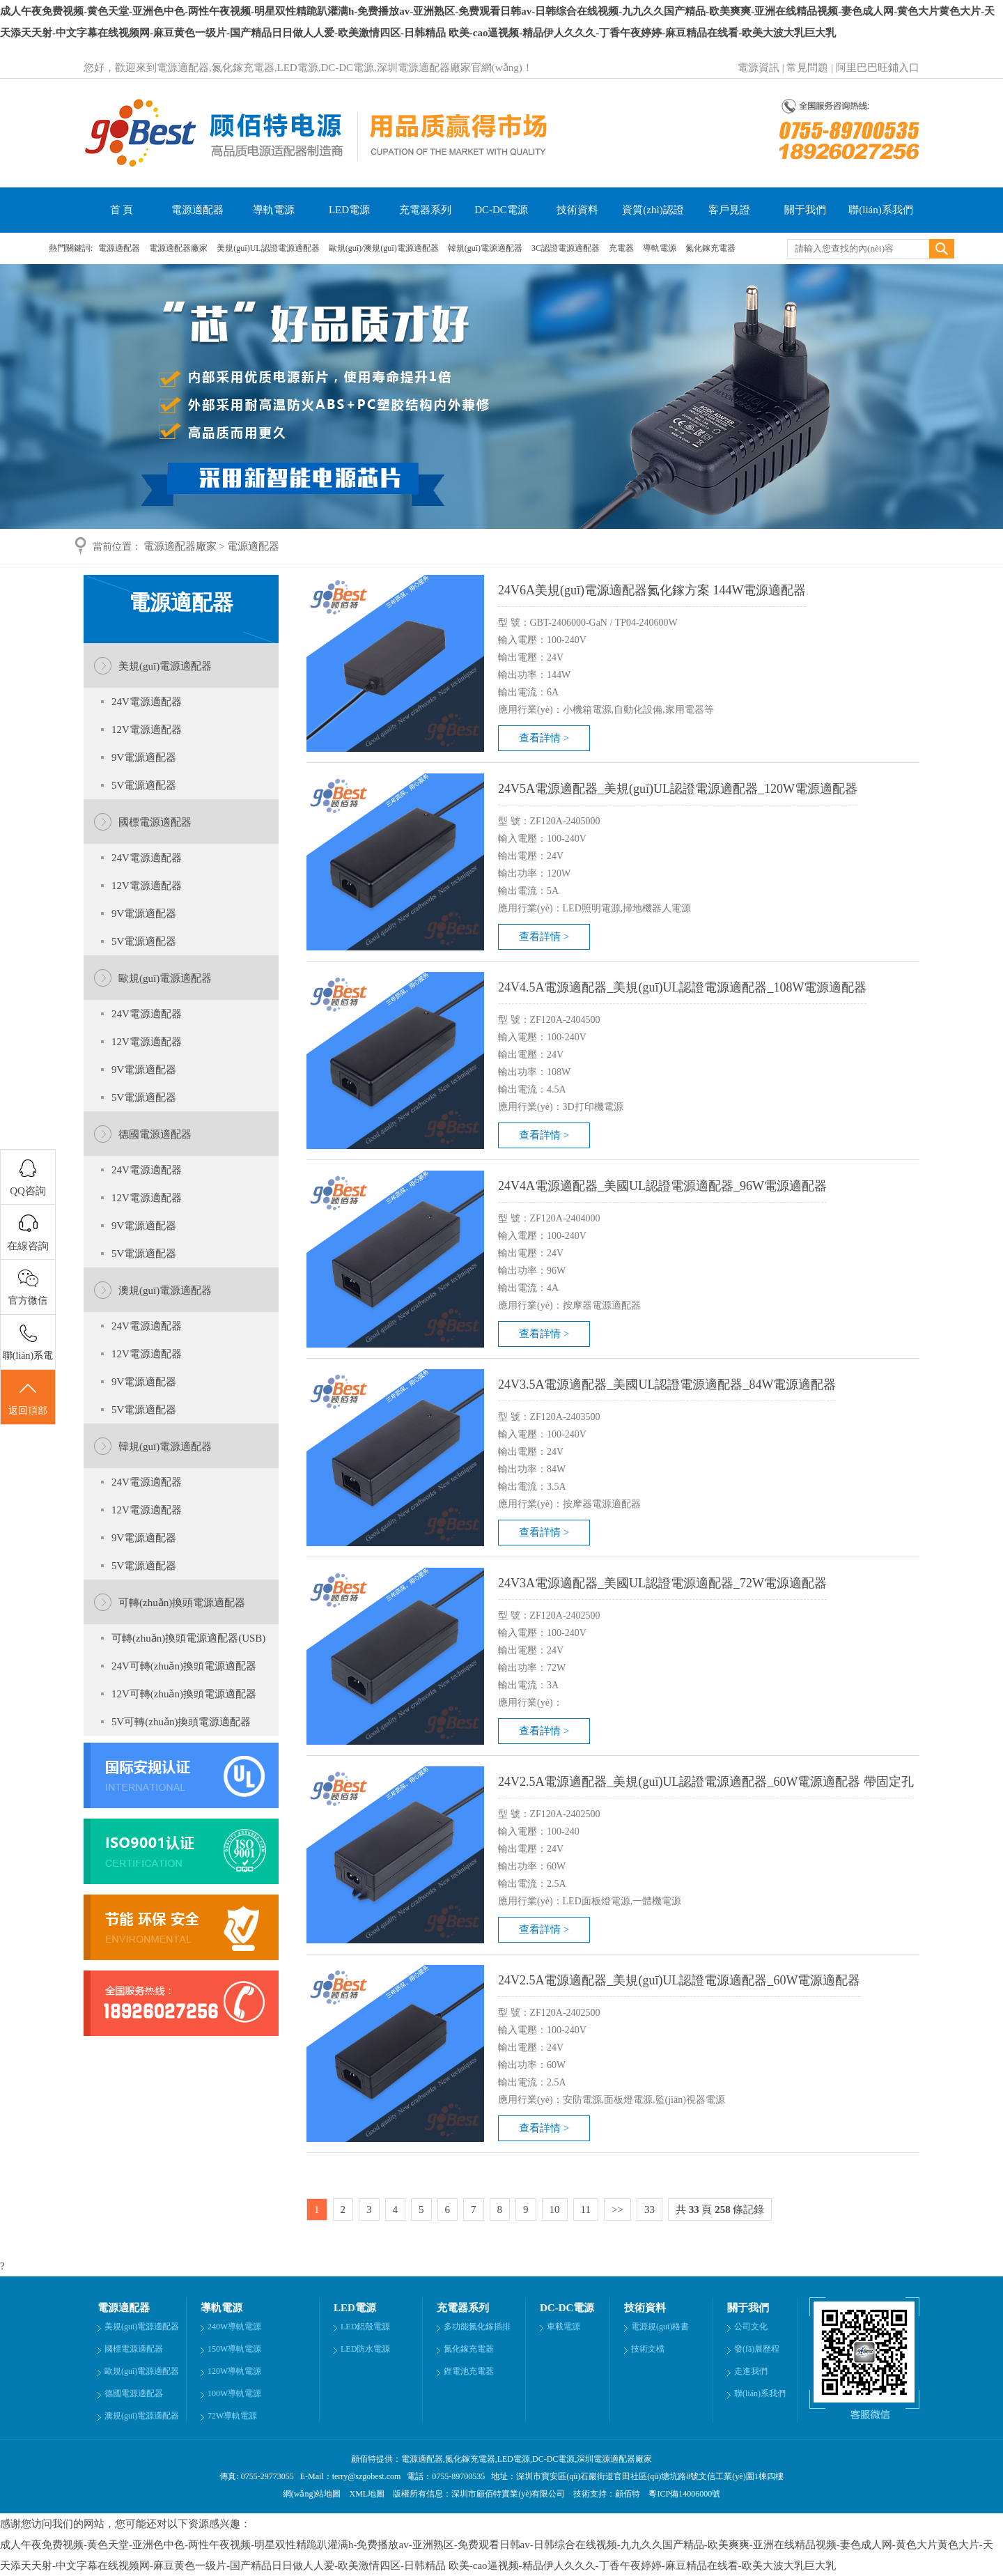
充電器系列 (425, 209)
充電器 (622, 248)
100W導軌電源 (234, 2393)
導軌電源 (274, 209)
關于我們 (805, 209)
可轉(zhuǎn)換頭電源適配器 (181, 1602)
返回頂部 (28, 1398)
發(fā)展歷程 (756, 2349)
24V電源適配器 (146, 701)
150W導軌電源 (234, 2349)
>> (617, 2209)
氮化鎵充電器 (710, 248)
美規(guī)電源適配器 (165, 666)
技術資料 (577, 209)
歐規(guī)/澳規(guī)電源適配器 (385, 248)
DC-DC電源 (501, 209)
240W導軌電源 (234, 2326)
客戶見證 (729, 209)
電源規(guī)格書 (660, 2326)
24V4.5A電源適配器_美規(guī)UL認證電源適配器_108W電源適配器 (682, 987)
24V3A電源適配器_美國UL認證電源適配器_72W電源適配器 (662, 1583)
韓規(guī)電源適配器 (486, 248)
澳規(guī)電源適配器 (165, 1290)
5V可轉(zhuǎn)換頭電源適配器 (181, 1721)
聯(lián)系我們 (880, 209)
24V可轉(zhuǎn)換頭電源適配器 (183, 1666)
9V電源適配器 (143, 757)
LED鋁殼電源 (365, 2326)
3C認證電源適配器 (566, 248)
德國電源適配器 (155, 1134)
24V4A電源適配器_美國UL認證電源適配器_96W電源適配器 (662, 1186)
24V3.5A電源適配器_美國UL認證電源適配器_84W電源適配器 (667, 1384)
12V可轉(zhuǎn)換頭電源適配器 (183, 1693)
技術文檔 (647, 2349)
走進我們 (751, 2371)
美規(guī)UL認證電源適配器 (269, 248)
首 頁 (122, 209)
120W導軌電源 (234, 2371)
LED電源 (349, 209)
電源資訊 (758, 67)
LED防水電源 (365, 2349)
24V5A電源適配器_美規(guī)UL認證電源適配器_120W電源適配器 (677, 789)
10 (555, 2209)
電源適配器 (197, 209)
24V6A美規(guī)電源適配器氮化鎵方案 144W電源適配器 (652, 590)
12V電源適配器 (146, 729)
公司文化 (751, 2326)
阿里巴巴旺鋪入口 (877, 67)
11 (586, 2209)
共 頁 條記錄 (720, 2209)
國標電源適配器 (155, 822)
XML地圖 (366, 2494)
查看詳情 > (544, 737)
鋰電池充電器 (469, 2371)
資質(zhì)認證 (652, 209)
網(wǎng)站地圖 (312, 2494)
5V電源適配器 (143, 785)
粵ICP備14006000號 (681, 2494)
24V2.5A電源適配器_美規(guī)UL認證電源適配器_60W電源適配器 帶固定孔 (706, 1782)
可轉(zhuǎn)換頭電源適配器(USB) (188, 1638)
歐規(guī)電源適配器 (165, 978)
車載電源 (563, 2326)
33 (649, 2209)
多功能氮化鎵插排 (477, 2326)
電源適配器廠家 (179, 248)
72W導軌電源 (232, 2416)
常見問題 (807, 67)
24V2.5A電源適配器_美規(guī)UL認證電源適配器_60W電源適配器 (679, 1980)
